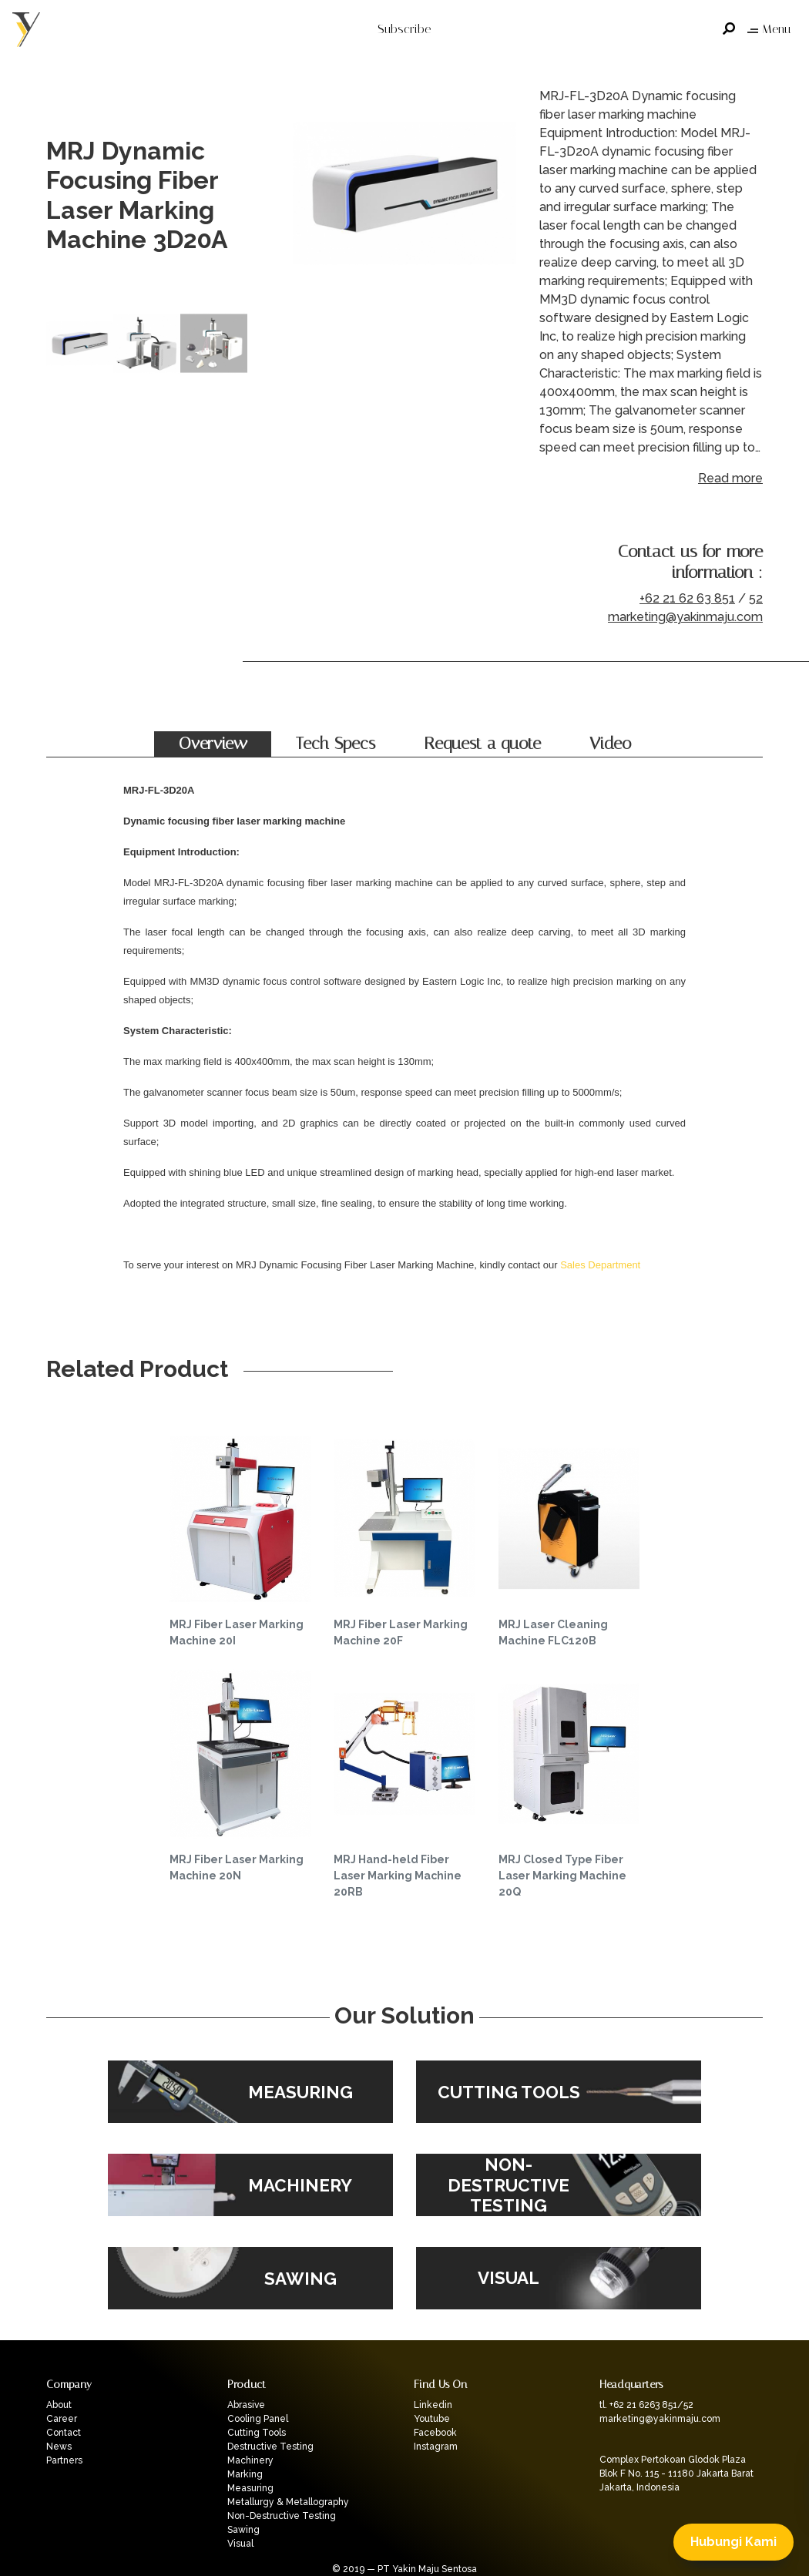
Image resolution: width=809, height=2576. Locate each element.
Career (61, 2418)
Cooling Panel (257, 2418)
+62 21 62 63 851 (687, 598)
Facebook (435, 2432)
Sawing (243, 2529)
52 (756, 598)
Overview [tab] (213, 744)
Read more (730, 478)
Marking (245, 2474)
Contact (63, 2432)
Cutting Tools (256, 2432)
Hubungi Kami (733, 2541)
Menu (769, 29)
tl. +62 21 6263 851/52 (646, 2405)
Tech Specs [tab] (335, 744)
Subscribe (404, 29)
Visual (240, 2543)
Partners (64, 2460)
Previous (308, 195)
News (59, 2446)
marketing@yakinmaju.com (685, 617)
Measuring (250, 2488)
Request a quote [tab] (482, 744)
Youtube (432, 2418)
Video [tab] (610, 744)
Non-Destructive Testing (281, 2516)
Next (501, 195)
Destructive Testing (270, 2446)
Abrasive (246, 2405)
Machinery (250, 2460)
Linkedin (433, 2405)
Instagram (436, 2446)
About (59, 2405)
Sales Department (600, 1265)
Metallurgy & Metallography (288, 2502)
